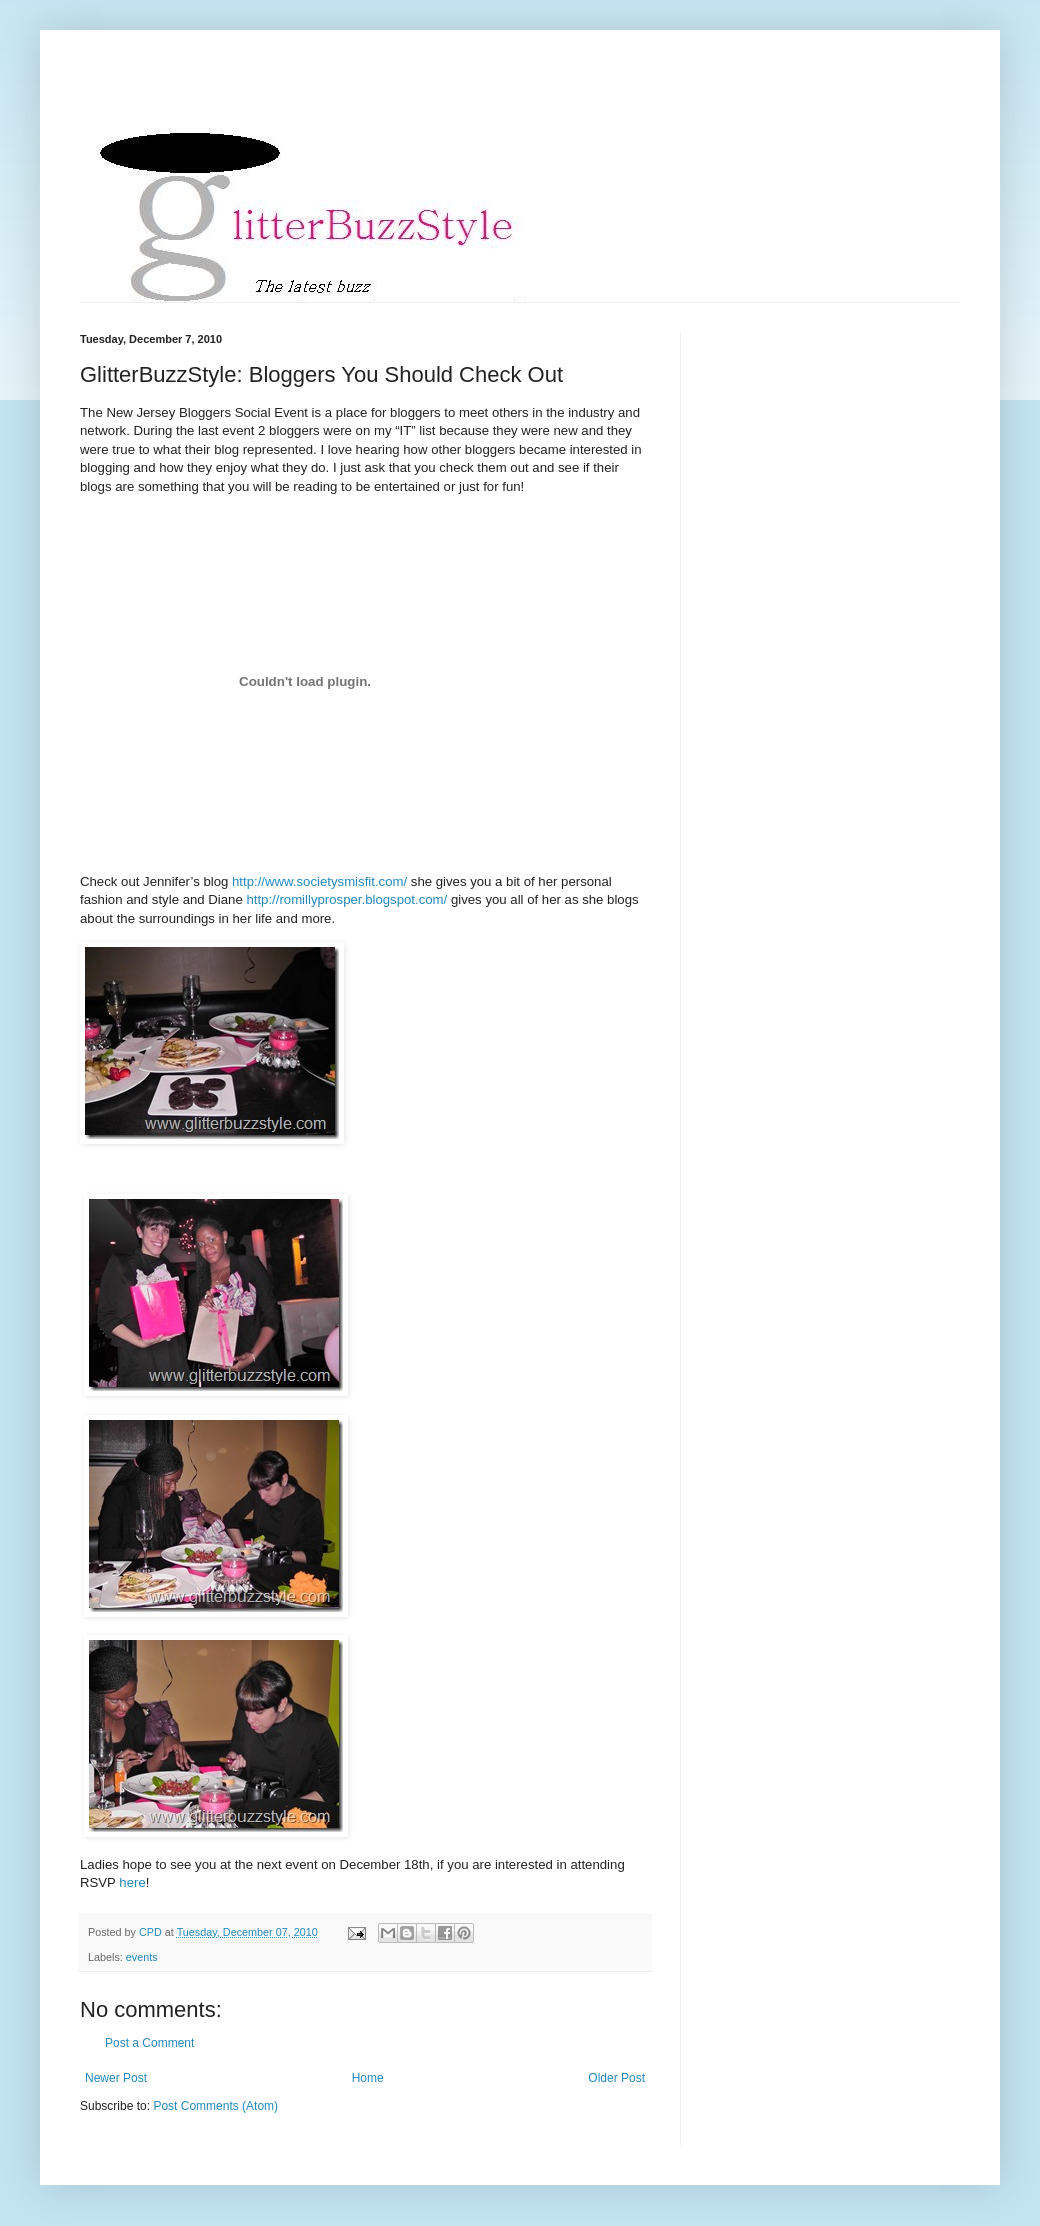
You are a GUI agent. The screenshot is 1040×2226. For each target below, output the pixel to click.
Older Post (616, 2078)
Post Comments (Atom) (215, 2106)
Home (368, 2078)
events (142, 1957)
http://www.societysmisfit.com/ (319, 881)
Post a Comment (149, 2043)
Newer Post (116, 2078)
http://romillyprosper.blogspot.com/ (346, 899)
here (132, 1882)
